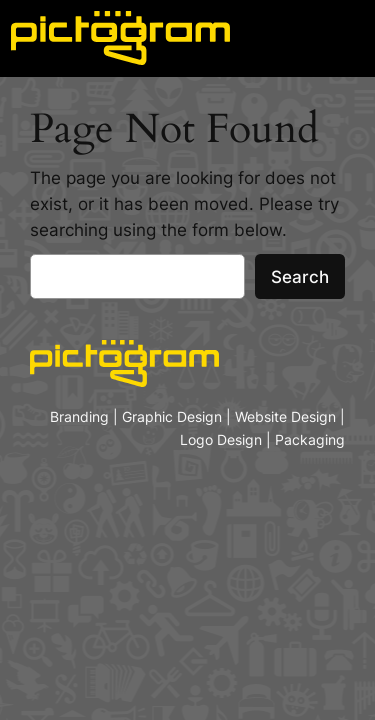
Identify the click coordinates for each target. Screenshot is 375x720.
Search (300, 277)
